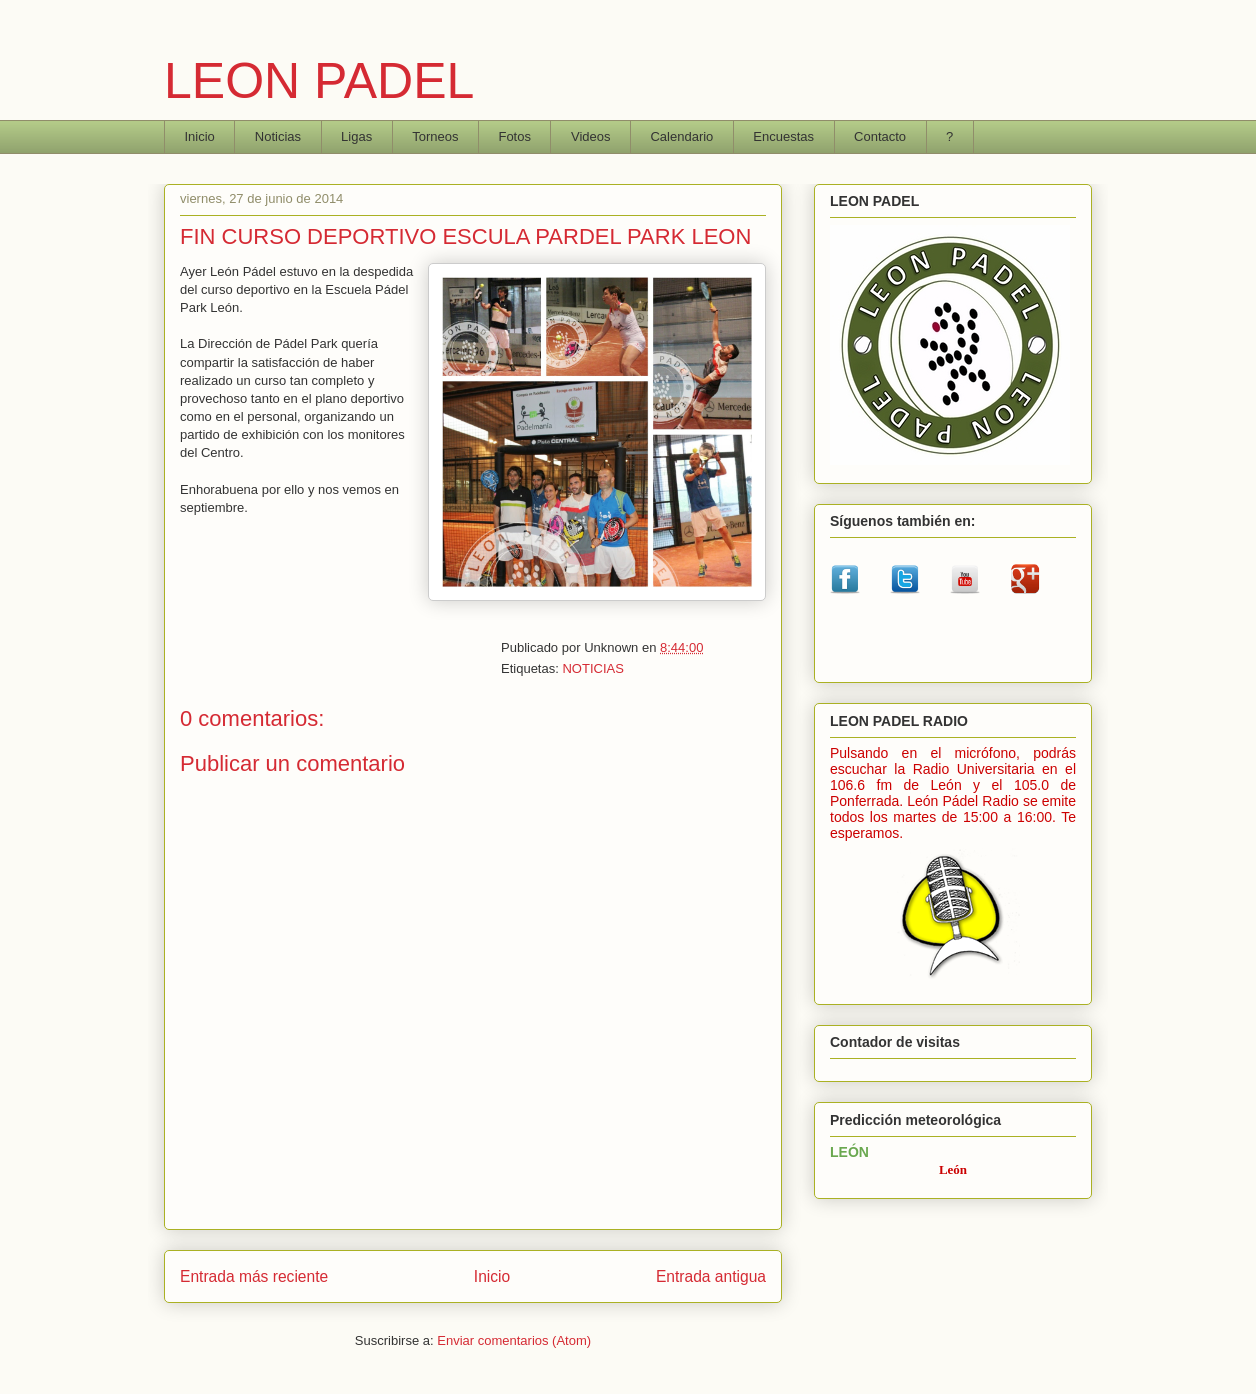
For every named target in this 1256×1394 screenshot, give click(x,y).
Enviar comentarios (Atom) (514, 1340)
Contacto (880, 136)
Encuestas (783, 136)
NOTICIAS (592, 668)
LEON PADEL (319, 81)
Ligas (356, 136)
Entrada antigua (711, 1276)
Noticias (278, 136)
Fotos (514, 136)
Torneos (435, 136)
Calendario (681, 136)
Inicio (200, 136)
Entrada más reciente (254, 1276)
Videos (591, 136)
